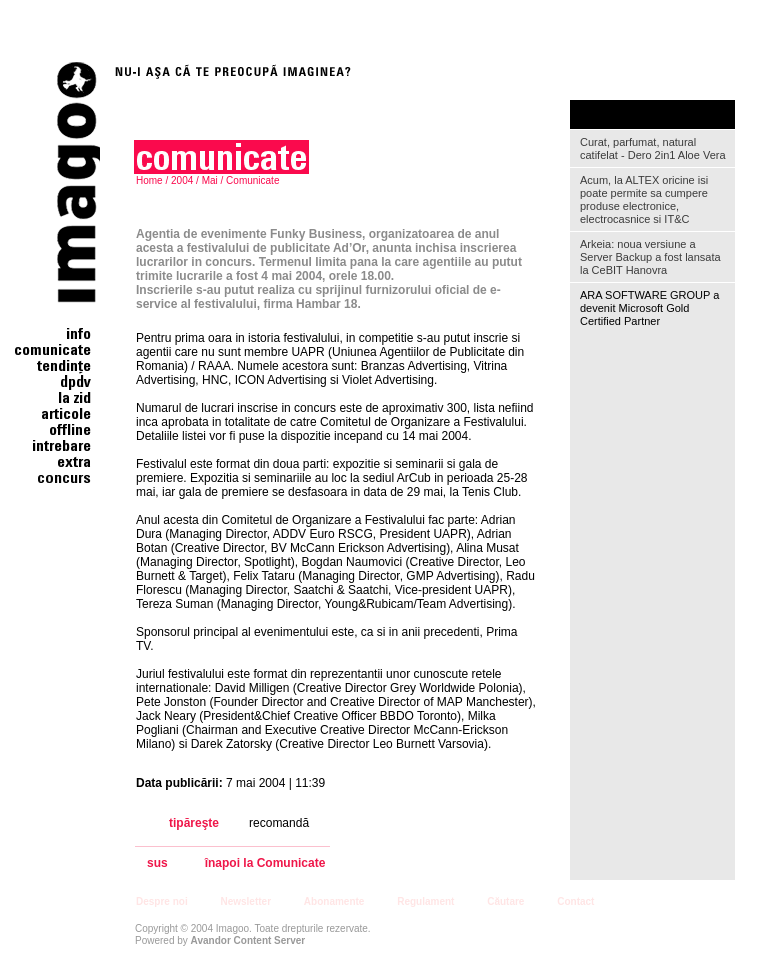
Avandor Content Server (248, 940)
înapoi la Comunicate (265, 863)
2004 (182, 180)
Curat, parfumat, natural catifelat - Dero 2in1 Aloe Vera (653, 148)
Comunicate (252, 180)
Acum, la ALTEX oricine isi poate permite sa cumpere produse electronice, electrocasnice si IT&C (644, 199)
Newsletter (245, 901)
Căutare (505, 901)
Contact (575, 901)
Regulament (425, 901)
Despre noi (162, 901)
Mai (210, 180)
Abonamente (334, 901)
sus (157, 863)
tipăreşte (194, 823)
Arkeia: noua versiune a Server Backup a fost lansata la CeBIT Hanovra (650, 257)
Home (149, 180)
